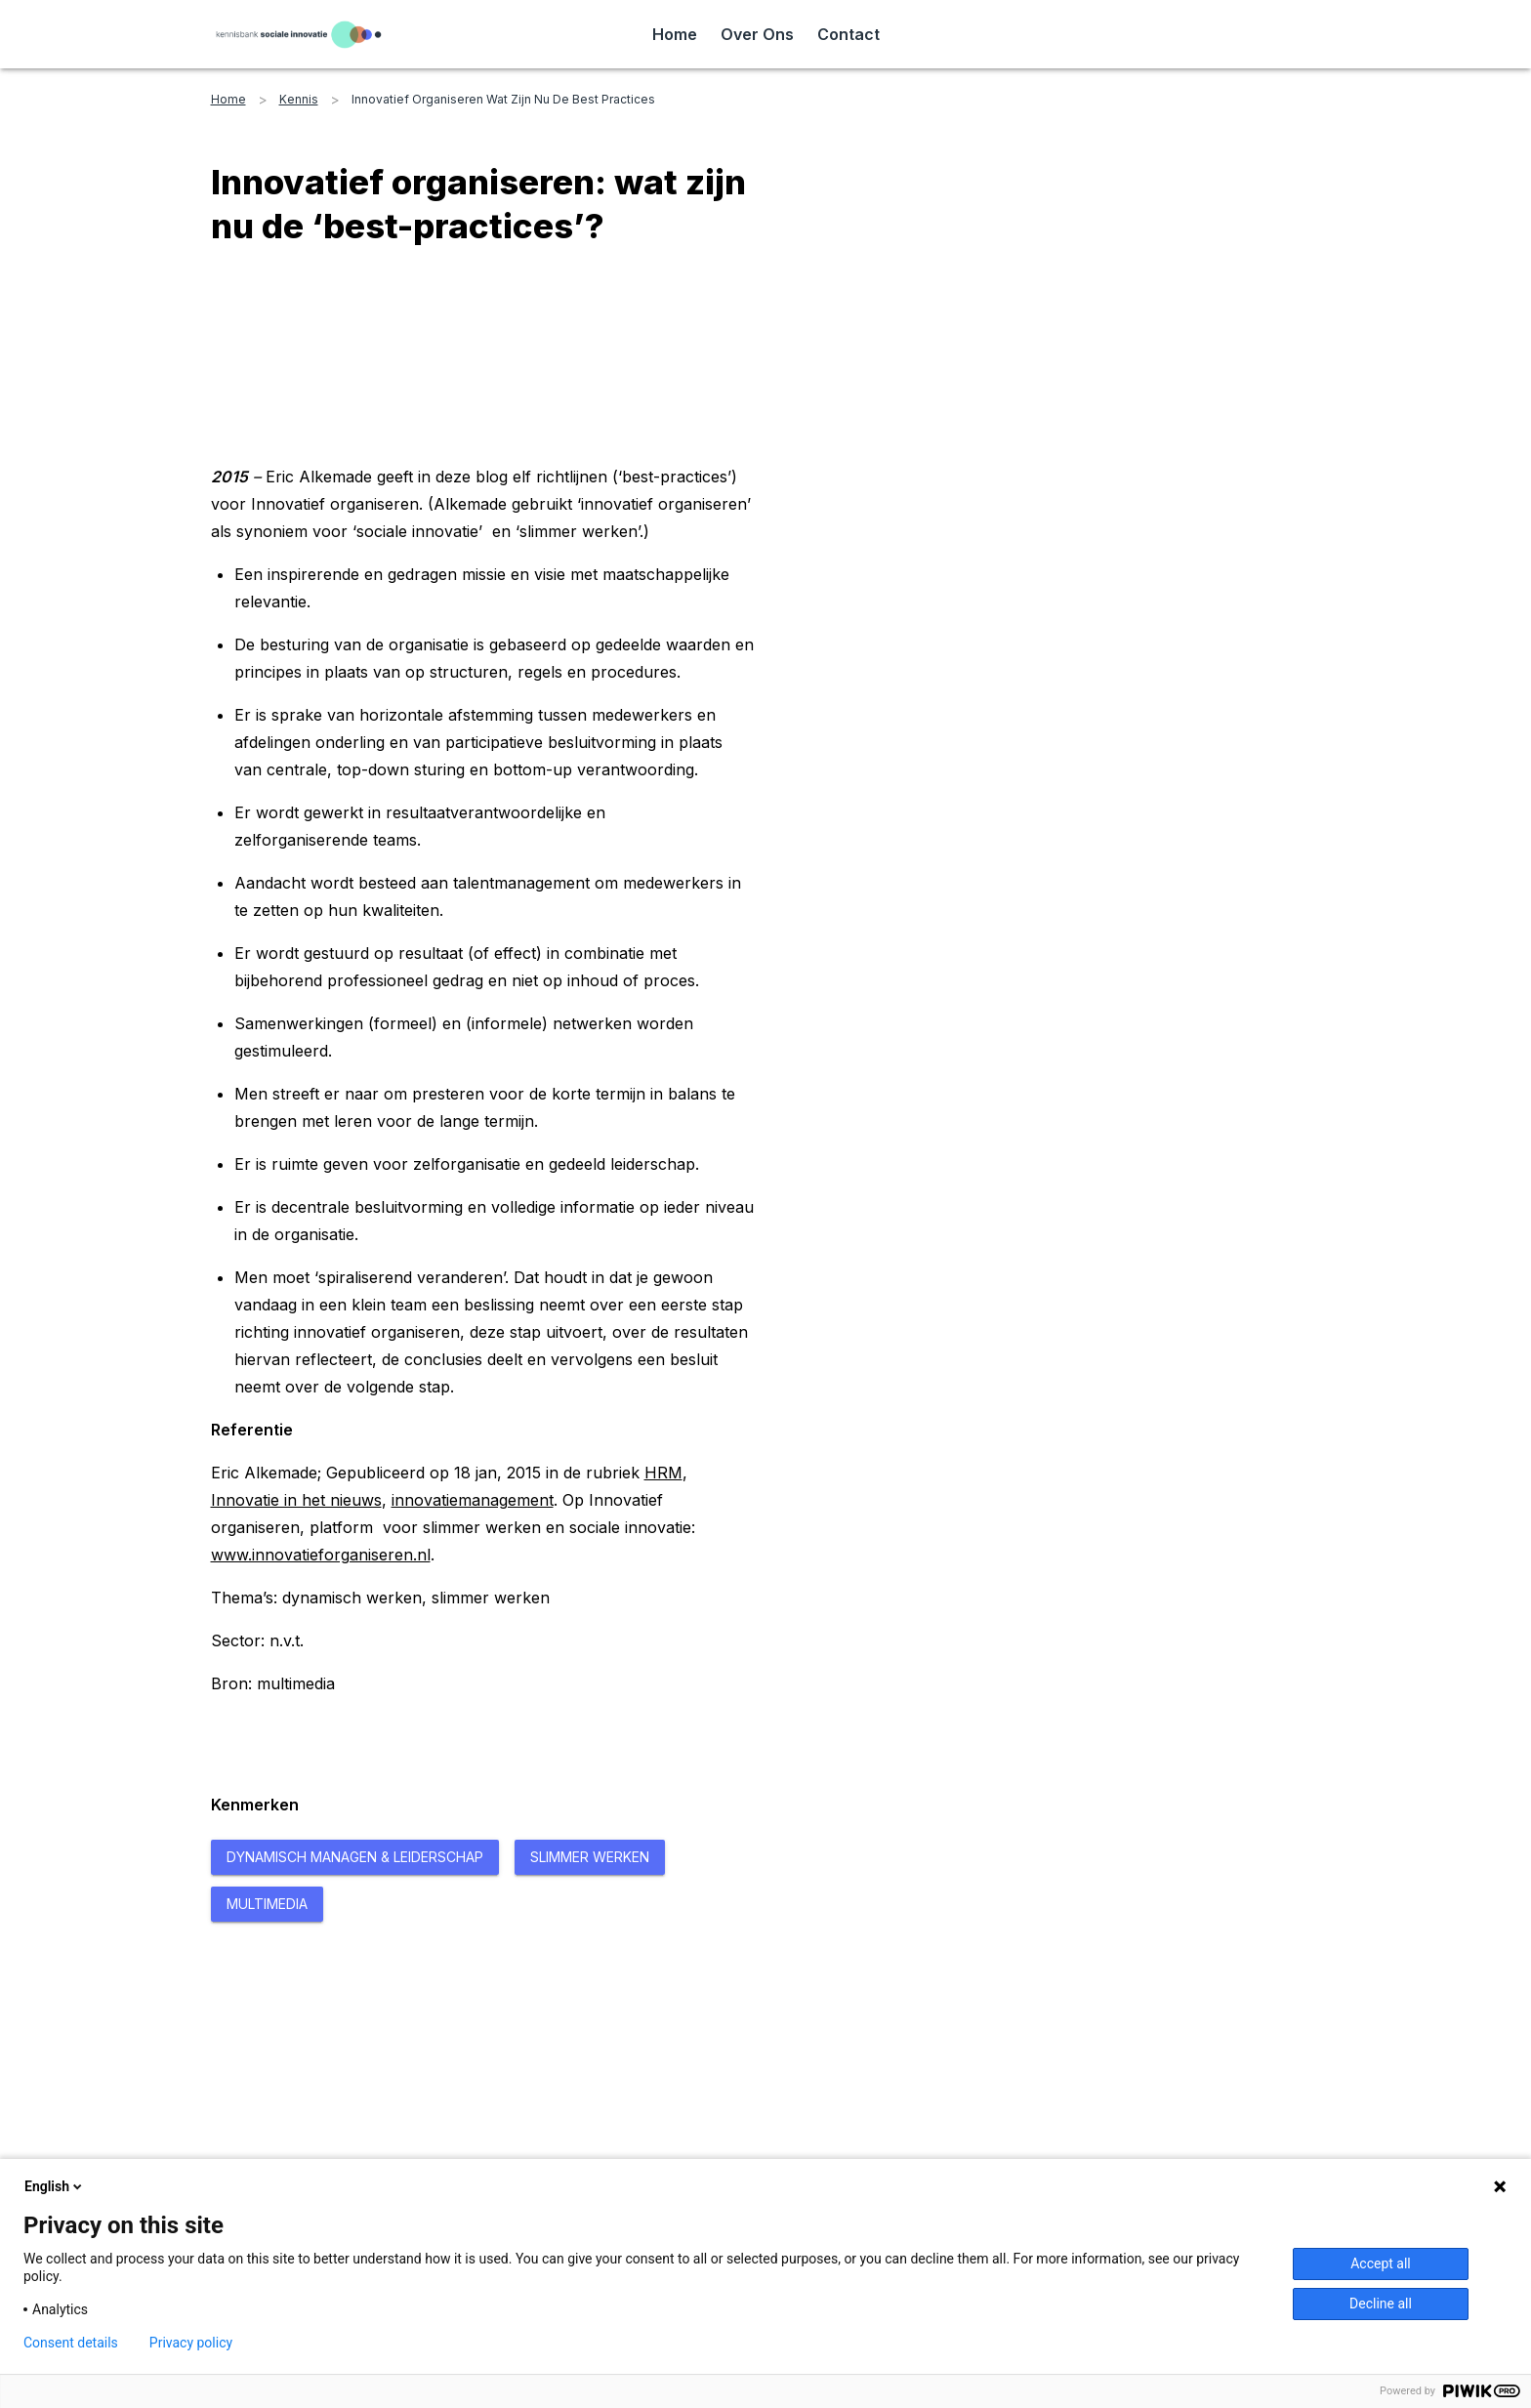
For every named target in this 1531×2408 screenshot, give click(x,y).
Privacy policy (190, 2342)
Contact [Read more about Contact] (848, 34)
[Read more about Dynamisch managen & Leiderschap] (355, 1857)
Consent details (70, 2342)
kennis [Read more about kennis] (298, 99)
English (54, 2186)
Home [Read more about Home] (674, 34)
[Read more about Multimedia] (267, 1904)
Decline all (1380, 2303)
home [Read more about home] (228, 99)
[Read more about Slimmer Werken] (590, 1857)
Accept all (1380, 2263)
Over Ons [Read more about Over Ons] (757, 34)
